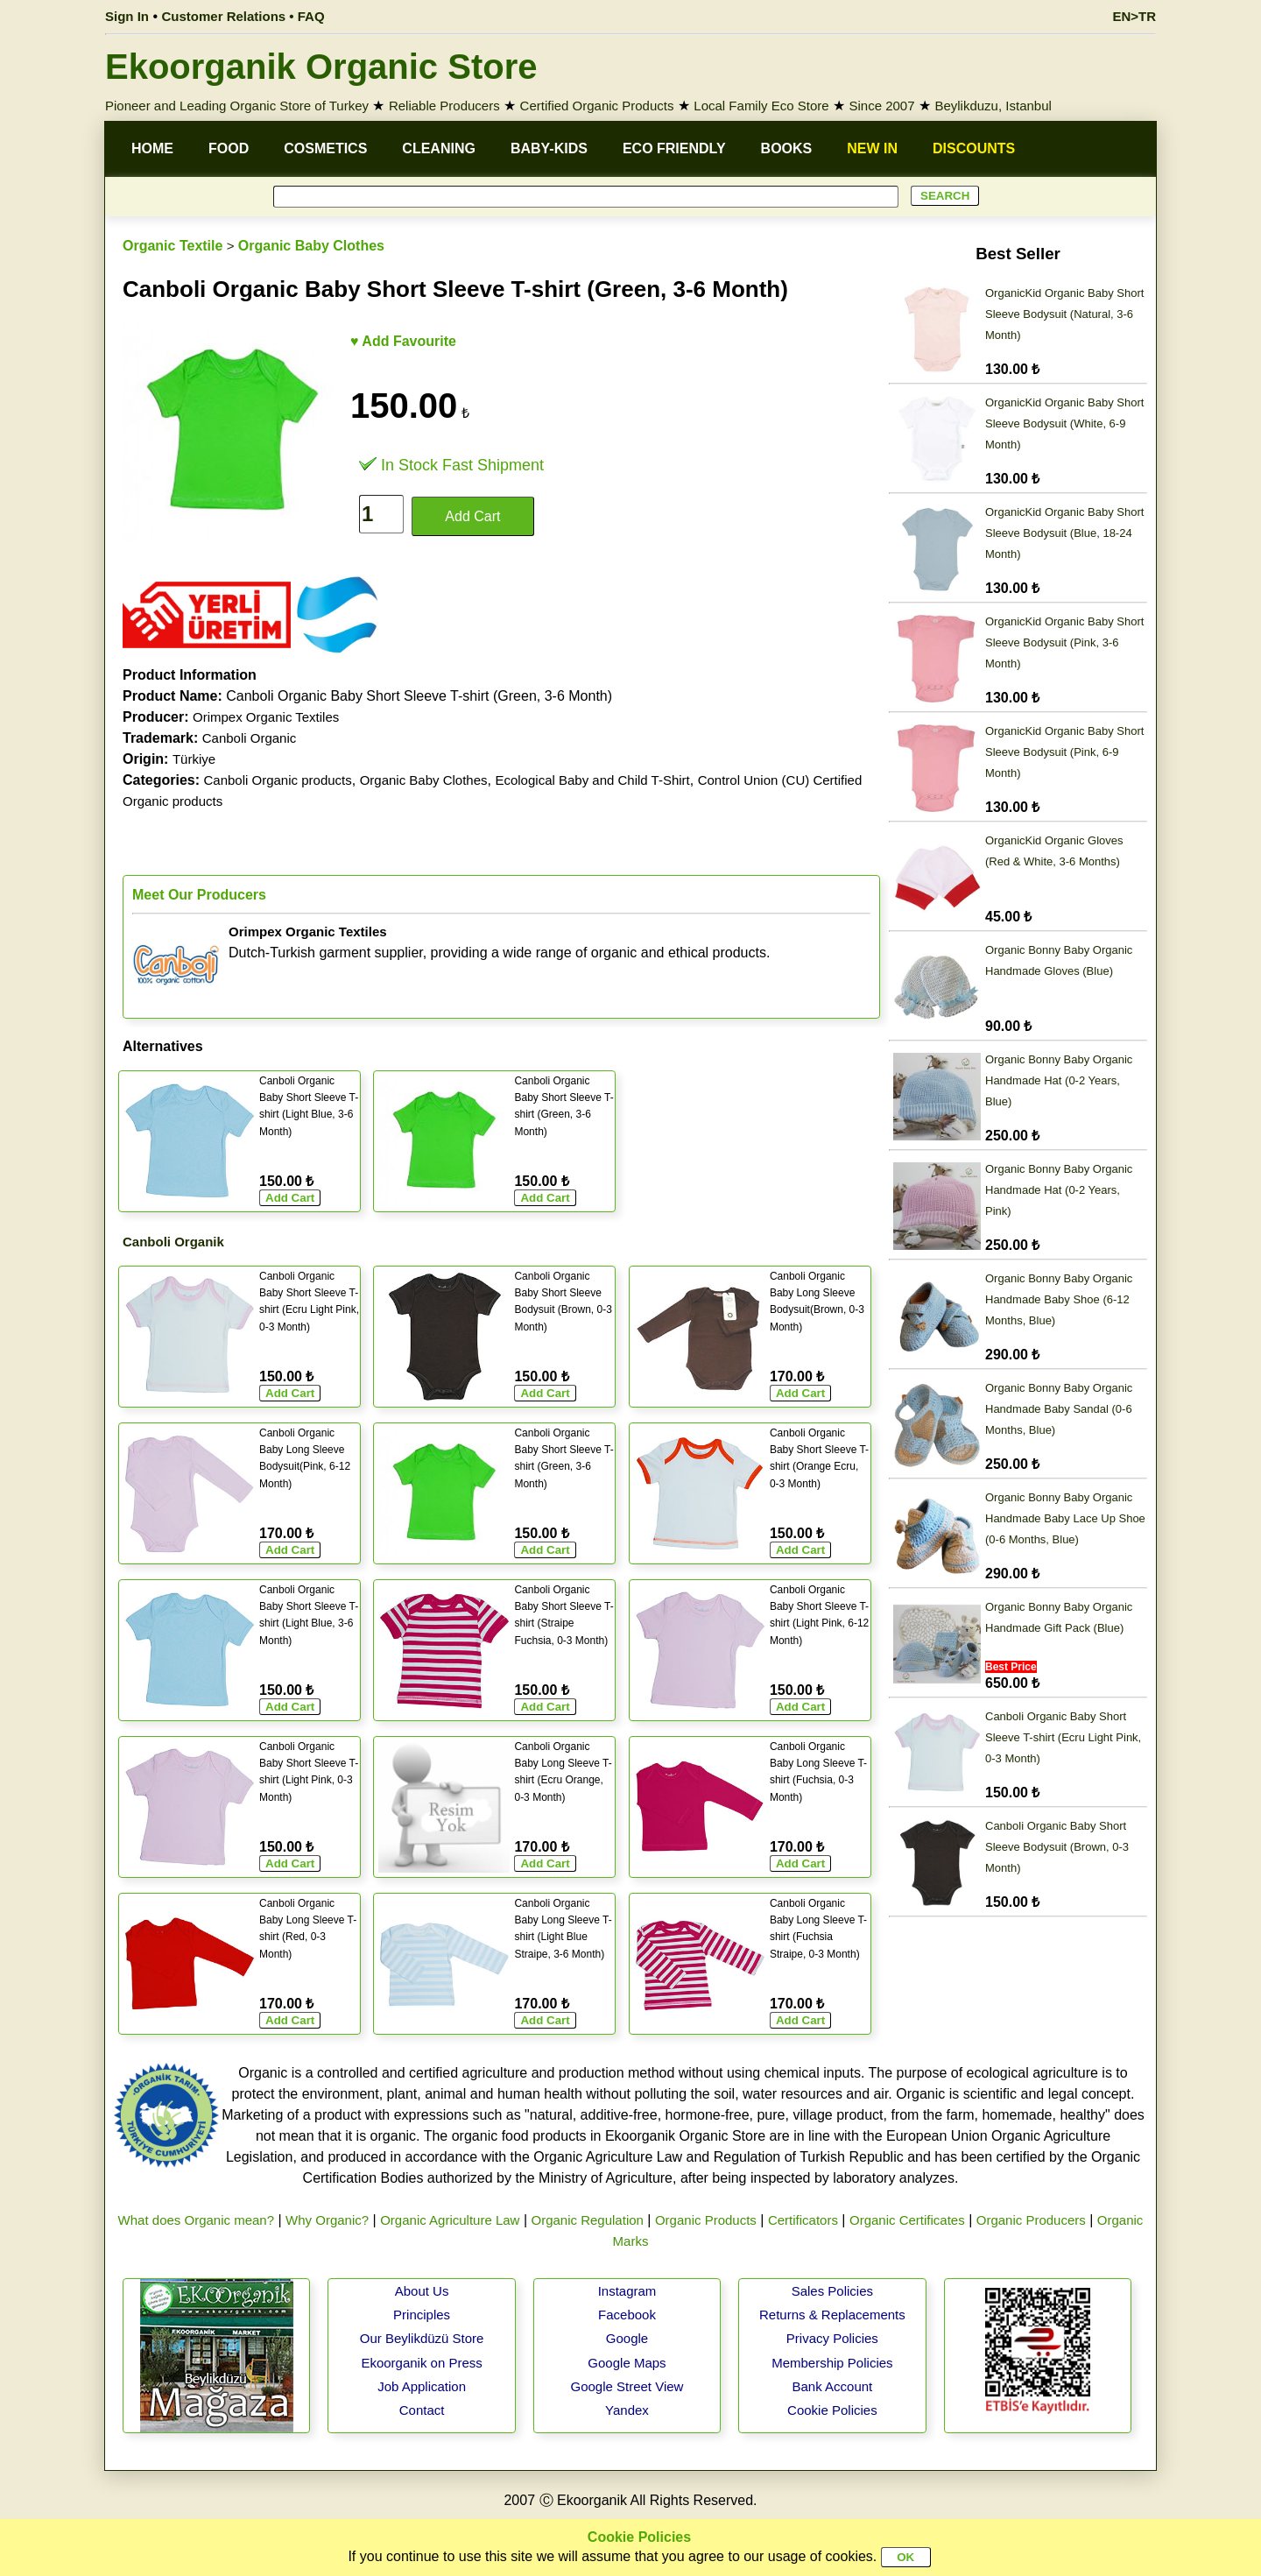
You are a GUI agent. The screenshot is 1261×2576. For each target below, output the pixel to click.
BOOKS (787, 148)
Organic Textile (172, 245)
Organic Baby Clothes (311, 245)
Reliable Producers (444, 105)
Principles (421, 2314)
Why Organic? (327, 2220)
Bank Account (833, 2386)
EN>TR (1134, 16)
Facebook (627, 2314)
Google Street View (626, 2386)
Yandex (627, 2410)
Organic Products (706, 2220)
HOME (152, 148)
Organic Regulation (587, 2220)
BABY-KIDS (549, 148)
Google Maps (627, 2362)
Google (627, 2338)
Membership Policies (831, 2362)
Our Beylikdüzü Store (422, 2338)
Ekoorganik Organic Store (321, 66)
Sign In (127, 16)
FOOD (228, 148)
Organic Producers (1031, 2220)
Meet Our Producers (199, 894)
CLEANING (439, 148)
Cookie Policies (832, 2410)
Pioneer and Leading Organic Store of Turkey (237, 105)
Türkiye (194, 759)
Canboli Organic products (277, 780)
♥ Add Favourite (403, 341)
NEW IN (872, 148)
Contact (422, 2410)
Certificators (803, 2220)
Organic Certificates (907, 2220)
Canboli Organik (173, 1241)
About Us (422, 2290)
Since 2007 (881, 105)
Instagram (627, 2290)
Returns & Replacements (832, 2314)
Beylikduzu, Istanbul (992, 105)
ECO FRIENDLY (674, 148)
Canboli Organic (249, 737)
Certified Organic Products (597, 105)
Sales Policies (832, 2290)
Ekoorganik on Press (421, 2362)
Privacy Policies (832, 2338)
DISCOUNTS (974, 148)
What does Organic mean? (196, 2220)
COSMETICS (325, 148)
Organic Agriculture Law (449, 2220)
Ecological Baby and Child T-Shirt (592, 780)
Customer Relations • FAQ (243, 16)
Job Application (421, 2386)
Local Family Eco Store (761, 105)
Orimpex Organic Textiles (266, 716)
